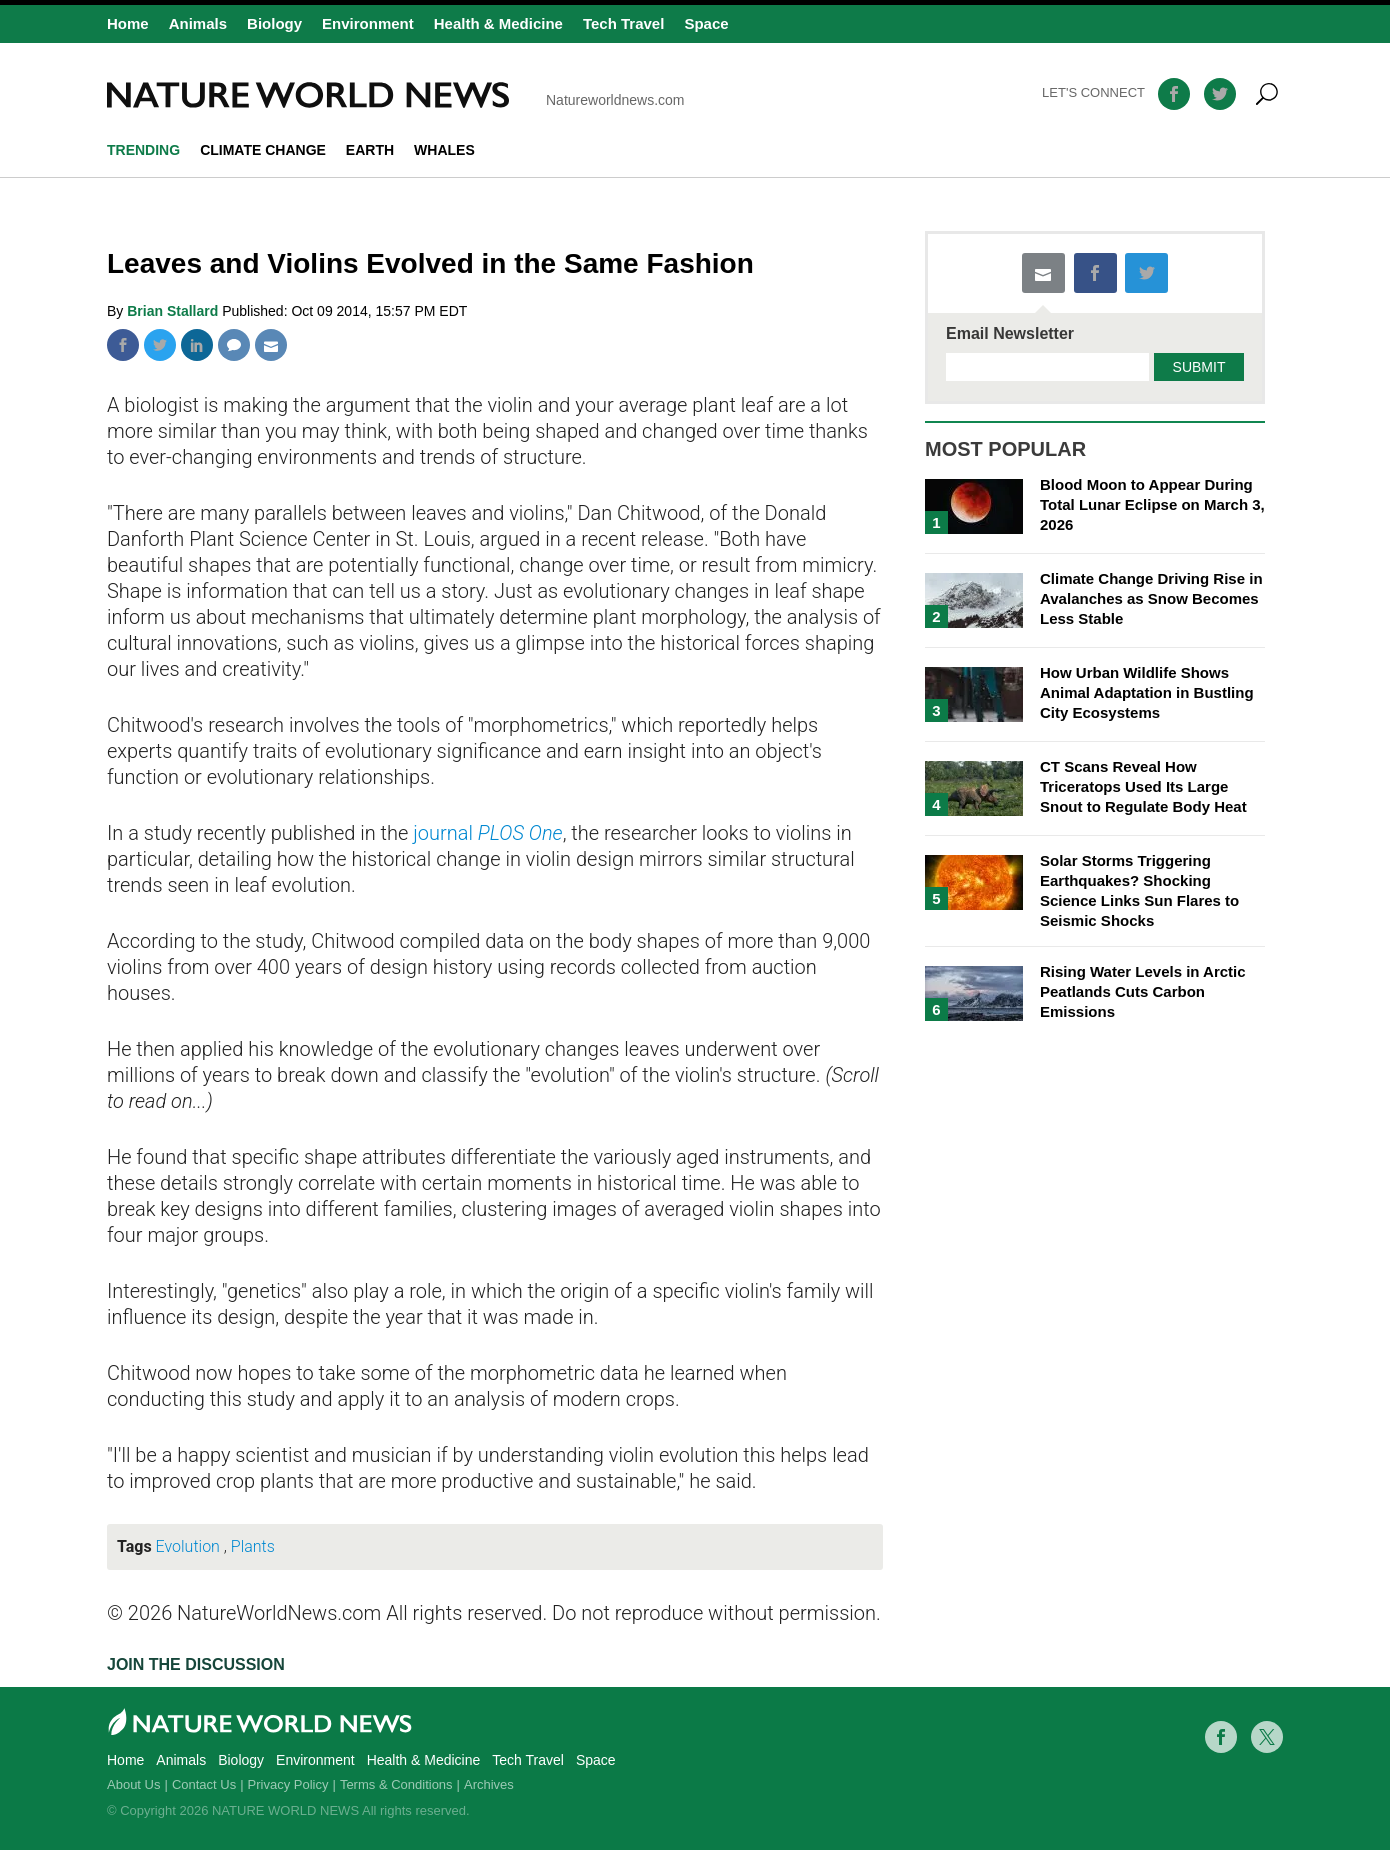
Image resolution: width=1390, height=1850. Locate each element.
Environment (368, 23)
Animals (198, 23)
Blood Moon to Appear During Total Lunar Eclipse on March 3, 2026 (1152, 504)
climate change (263, 150)
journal (487, 833)
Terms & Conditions (396, 1784)
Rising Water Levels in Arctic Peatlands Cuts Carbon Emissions (1143, 991)
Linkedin (197, 345)
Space (706, 23)
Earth (370, 150)
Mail (271, 345)
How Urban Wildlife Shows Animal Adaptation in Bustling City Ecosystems (1147, 692)
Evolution (188, 1546)
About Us (133, 1784)
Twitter (160, 345)
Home (128, 23)
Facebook (123, 345)
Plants (253, 1546)
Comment (234, 345)
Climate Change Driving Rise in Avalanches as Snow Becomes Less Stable (1151, 598)
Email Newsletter (1010, 334)
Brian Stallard (174, 311)
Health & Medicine (498, 23)
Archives (489, 1784)
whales (444, 150)
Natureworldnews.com (396, 95)
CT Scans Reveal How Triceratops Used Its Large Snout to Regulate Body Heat (1143, 786)
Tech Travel (623, 23)
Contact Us (204, 1784)
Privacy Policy (288, 1784)
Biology (274, 23)
